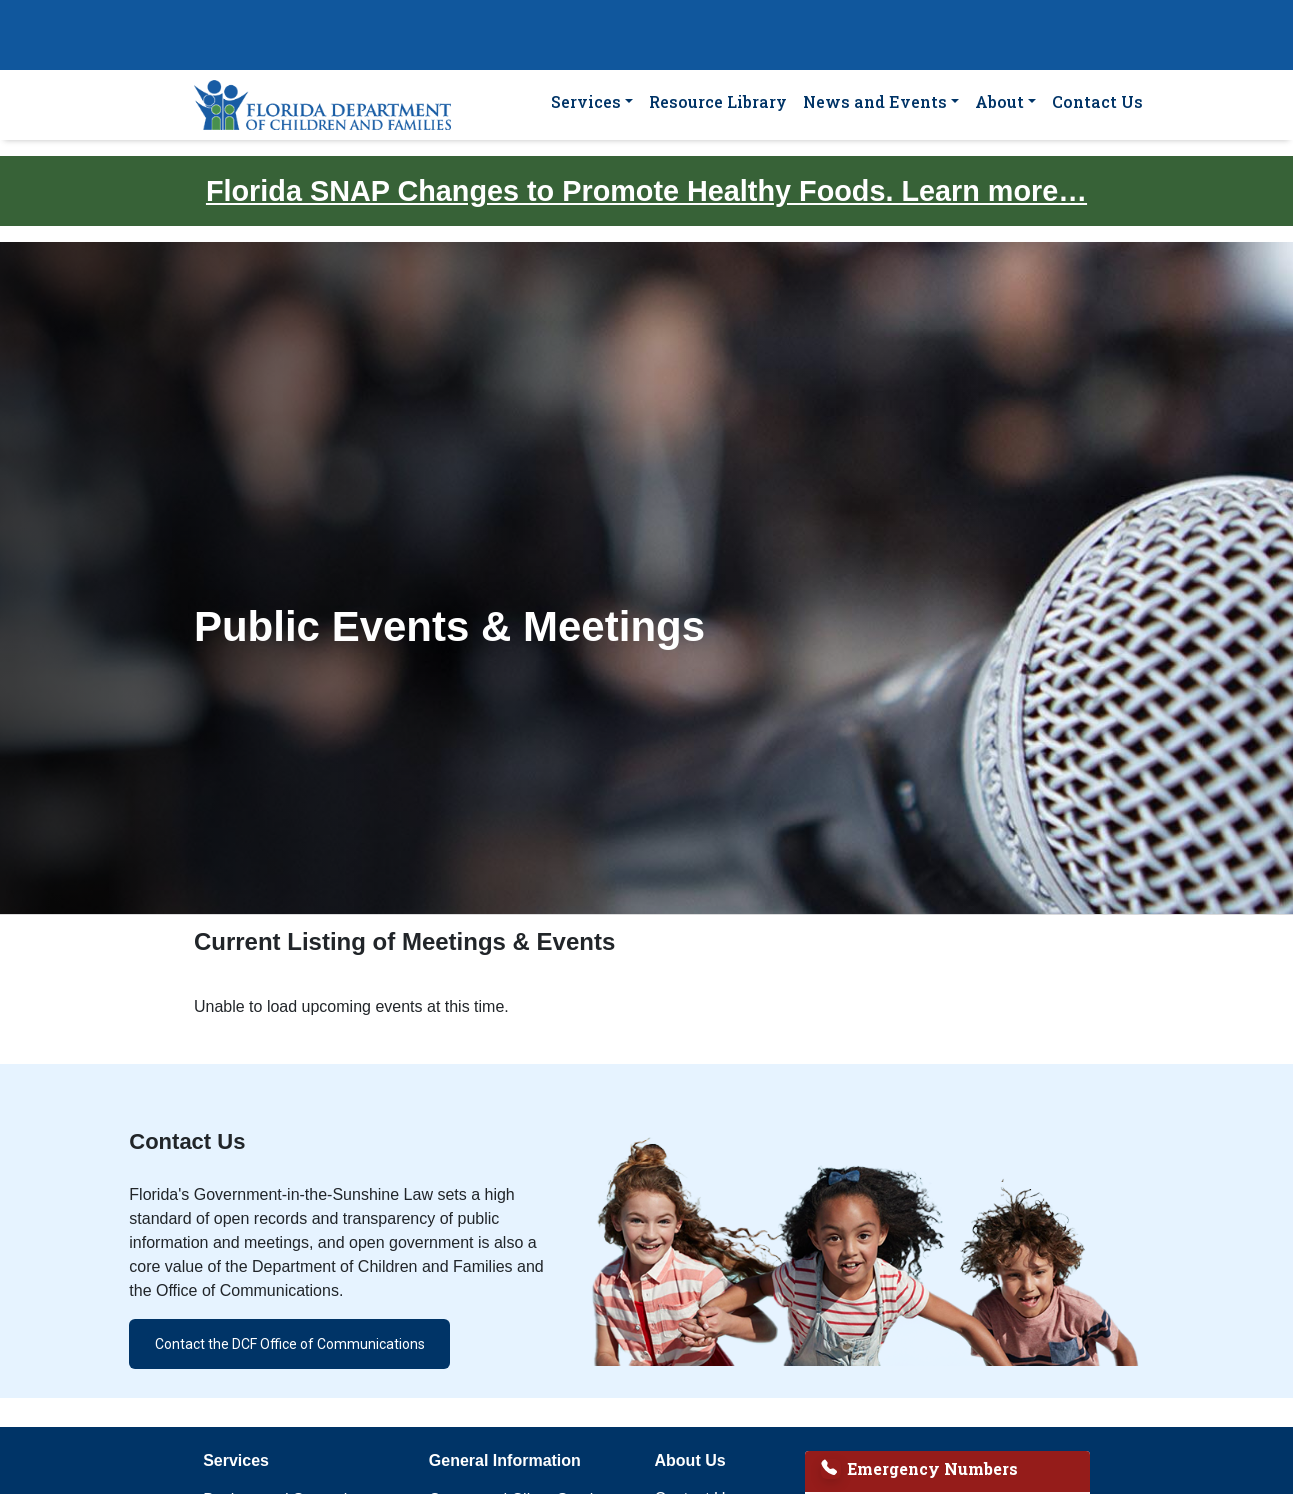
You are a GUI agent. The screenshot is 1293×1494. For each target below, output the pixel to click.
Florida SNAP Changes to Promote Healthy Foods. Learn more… (646, 191)
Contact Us (1097, 101)
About (999, 101)
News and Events (875, 101)
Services (586, 101)
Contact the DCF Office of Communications (290, 1344)
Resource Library (718, 101)
